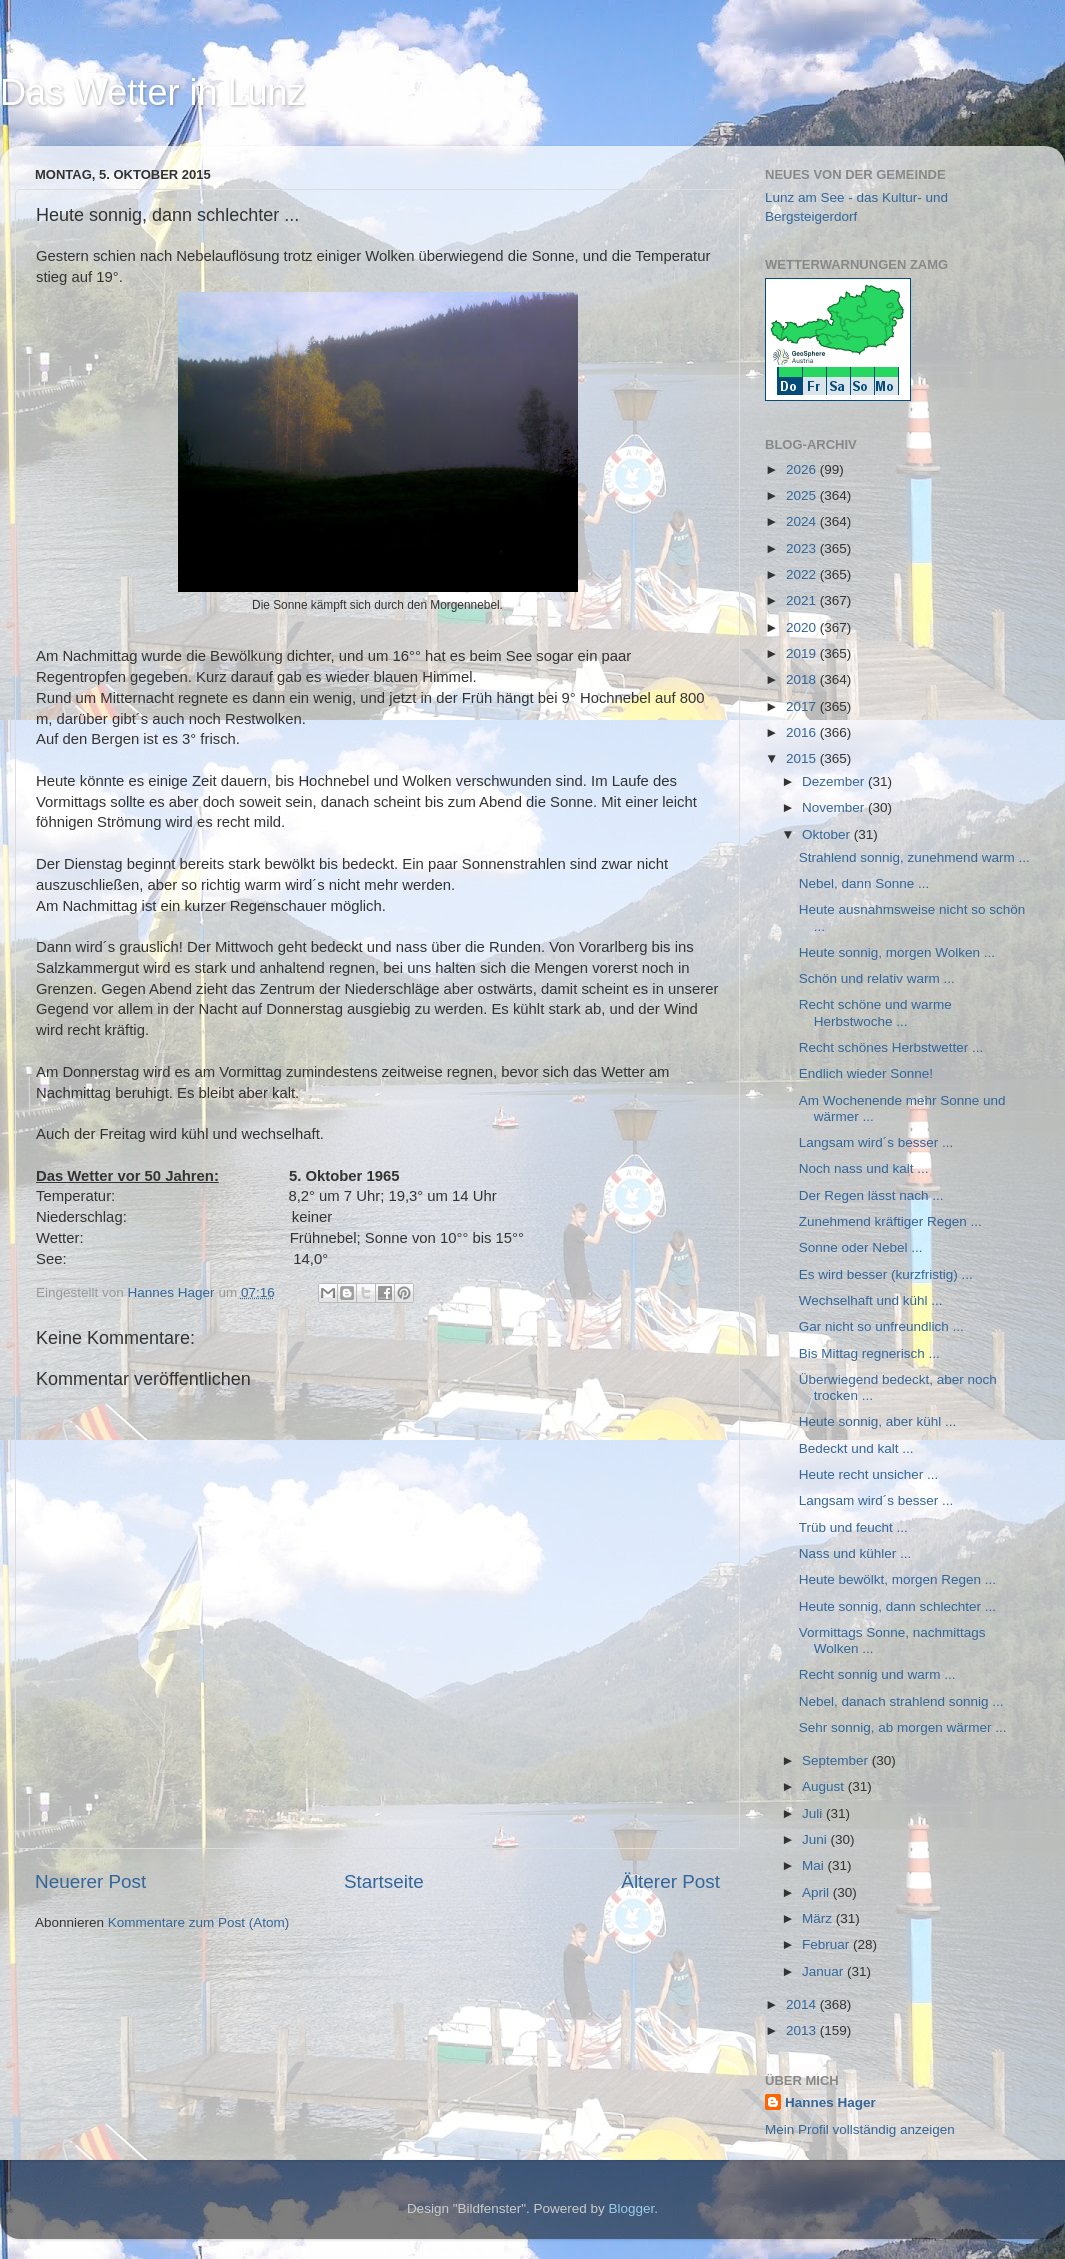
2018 (803, 679)
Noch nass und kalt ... (864, 1168)
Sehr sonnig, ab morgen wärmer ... (903, 1727)
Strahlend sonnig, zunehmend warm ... (914, 857)
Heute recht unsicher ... (869, 1474)
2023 (803, 548)
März (819, 1918)
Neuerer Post (90, 1881)
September (837, 1760)
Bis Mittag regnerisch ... (869, 1353)
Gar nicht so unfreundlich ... (881, 1326)
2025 (803, 495)
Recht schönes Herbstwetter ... (891, 1047)
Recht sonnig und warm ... (877, 1674)
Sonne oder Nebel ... (861, 1247)
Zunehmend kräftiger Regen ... (890, 1221)
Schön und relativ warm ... (877, 978)
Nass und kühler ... (855, 1553)
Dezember (835, 781)
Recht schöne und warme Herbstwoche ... (875, 1012)
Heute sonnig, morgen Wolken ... (897, 952)
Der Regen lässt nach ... (871, 1195)
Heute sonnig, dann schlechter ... (897, 1606)
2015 (803, 758)
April (817, 1892)
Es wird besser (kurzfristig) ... (886, 1274)
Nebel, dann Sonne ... (864, 883)
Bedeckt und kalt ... (856, 1448)
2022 (803, 574)
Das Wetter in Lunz (152, 92)
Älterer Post (670, 1881)
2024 (803, 521)
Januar (824, 1971)
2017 (803, 706)
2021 (803, 600)
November (835, 807)
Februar (827, 1944)
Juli (814, 1813)
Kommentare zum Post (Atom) (199, 1922)
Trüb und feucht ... (853, 1527)
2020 (803, 627)
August (825, 1786)
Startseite (384, 1881)
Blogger (632, 2208)
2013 (803, 2030)
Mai (815, 1865)
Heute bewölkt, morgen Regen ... (897, 1579)
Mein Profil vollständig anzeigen (860, 2129)
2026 (803, 469)
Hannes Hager (830, 2102)
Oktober (828, 834)
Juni (816, 1839)
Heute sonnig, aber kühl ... (878, 1421)
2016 (803, 732)
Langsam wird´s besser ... (876, 1142)
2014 (803, 2004)
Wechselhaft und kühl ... (871, 1300)
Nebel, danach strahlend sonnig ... (901, 1701)
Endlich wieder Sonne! (866, 1073)
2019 (803, 653)
